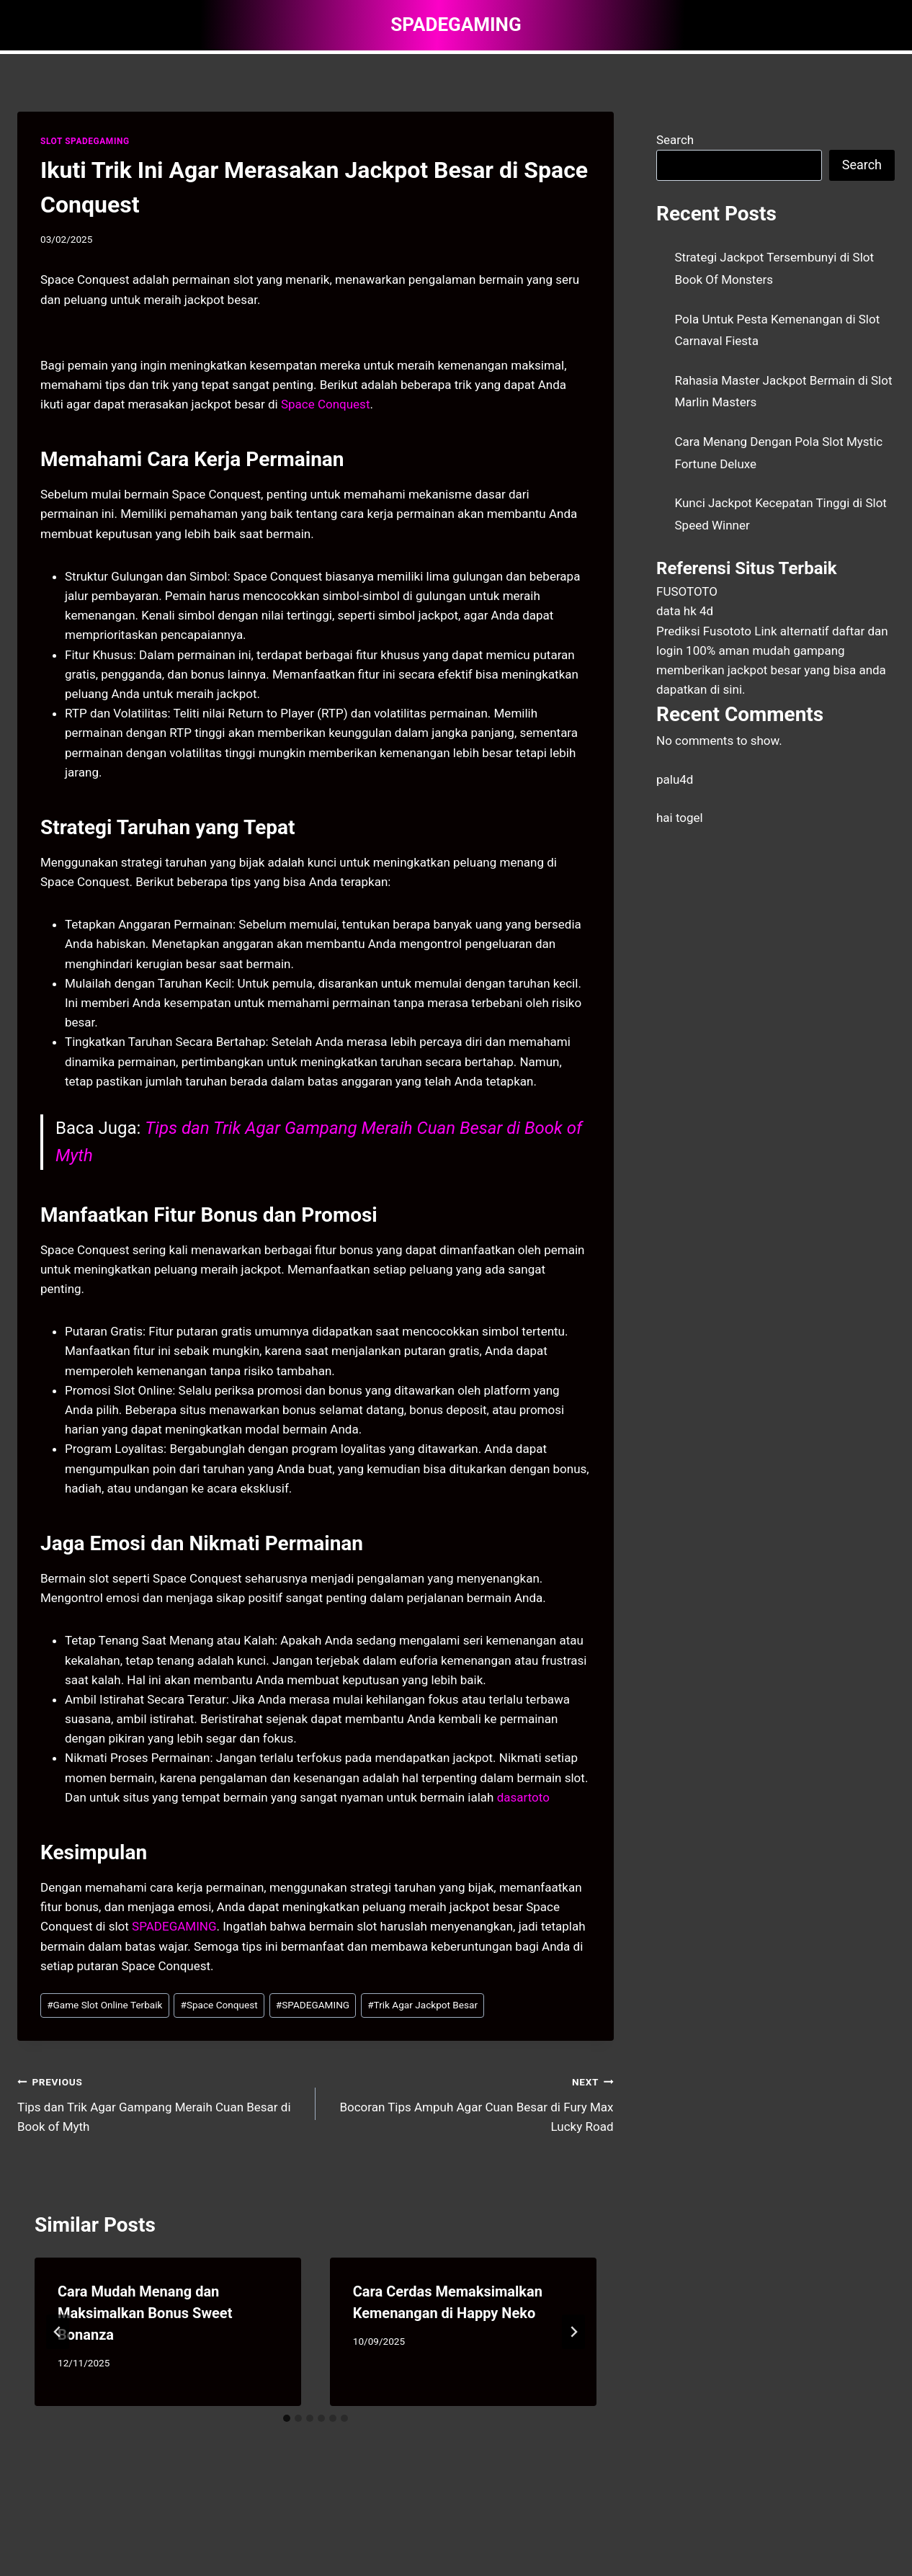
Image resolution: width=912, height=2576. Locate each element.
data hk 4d (684, 611)
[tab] (286, 2418)
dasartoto (523, 1797)
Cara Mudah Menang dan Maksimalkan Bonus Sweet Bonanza (145, 2313)
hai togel (679, 817)
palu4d (674, 779)
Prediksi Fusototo (703, 631)
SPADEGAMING (174, 1926)
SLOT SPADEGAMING (85, 141)
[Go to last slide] (57, 2332)
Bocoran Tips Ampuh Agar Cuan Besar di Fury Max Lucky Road (471, 2103)
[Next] (573, 2332)
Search (675, 140)
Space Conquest (325, 404)
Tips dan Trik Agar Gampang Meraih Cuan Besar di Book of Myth (160, 2103)
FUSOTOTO (686, 591)
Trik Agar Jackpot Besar (422, 2005)
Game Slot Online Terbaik (104, 2005)
